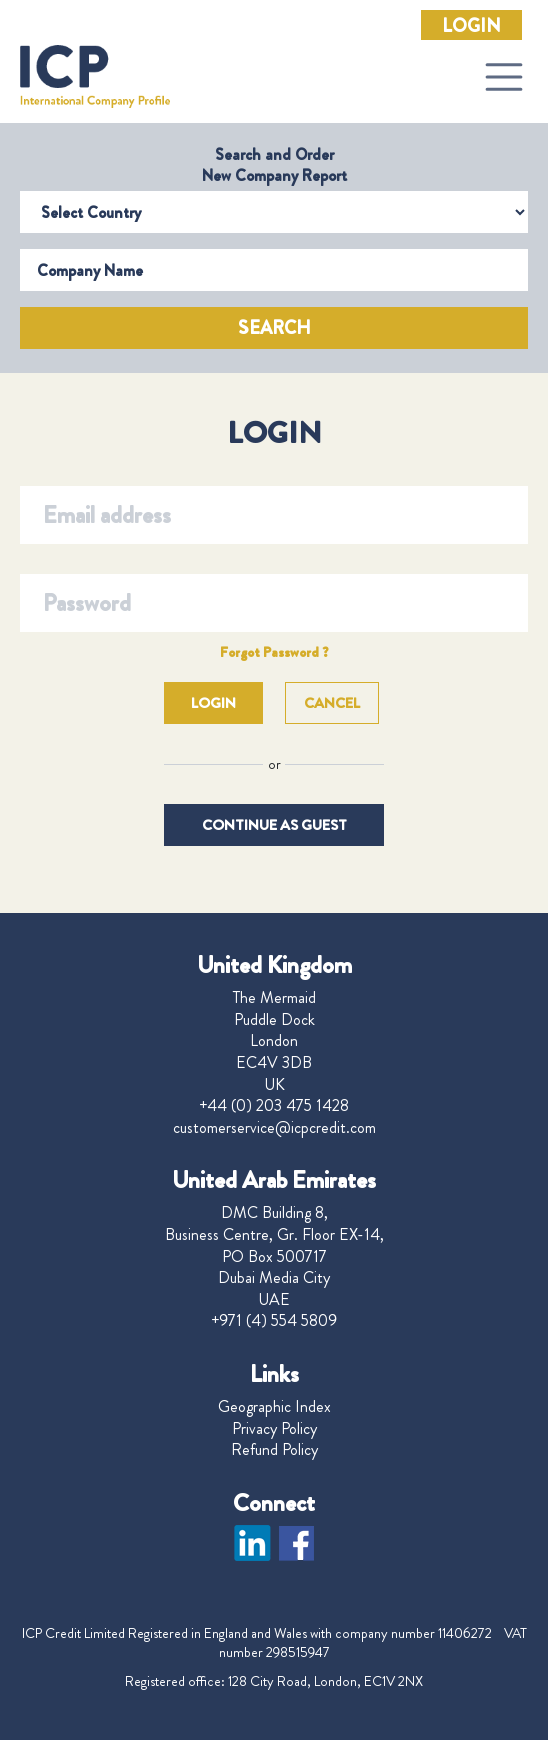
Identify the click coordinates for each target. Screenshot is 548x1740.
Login (471, 26)
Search (274, 328)
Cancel (332, 703)
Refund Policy (274, 1450)
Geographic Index (274, 1407)
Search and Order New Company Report (274, 165)
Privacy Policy (274, 1429)
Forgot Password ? (274, 652)
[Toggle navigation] (504, 77)
